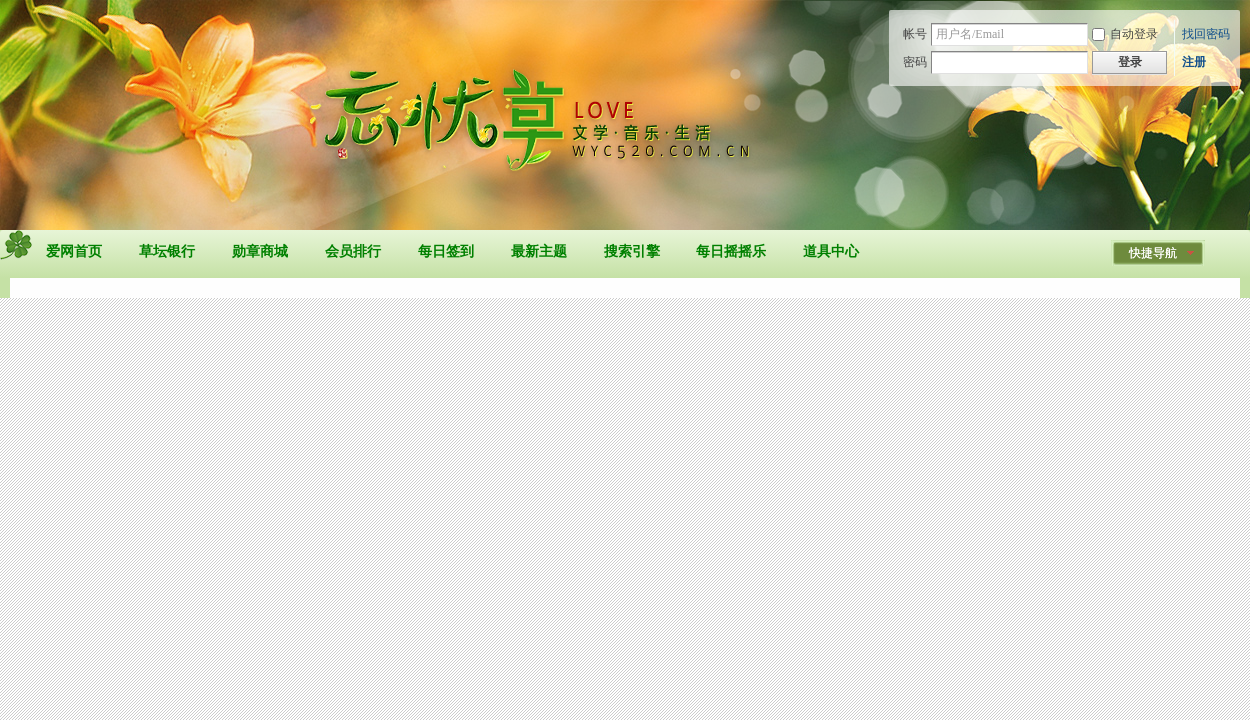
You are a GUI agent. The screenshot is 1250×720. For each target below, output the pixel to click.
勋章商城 (260, 251)
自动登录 (1125, 34)
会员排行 (353, 251)
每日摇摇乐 (731, 251)
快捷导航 (1153, 253)
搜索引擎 (632, 251)
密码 (915, 62)
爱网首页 (74, 251)
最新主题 (539, 251)
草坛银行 (167, 251)
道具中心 (831, 251)
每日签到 (446, 251)
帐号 (915, 34)
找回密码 (1206, 34)
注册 (1194, 62)
